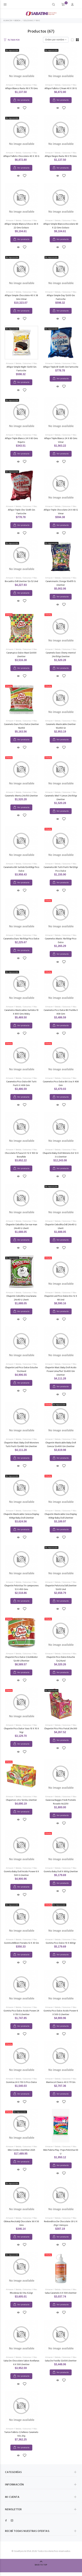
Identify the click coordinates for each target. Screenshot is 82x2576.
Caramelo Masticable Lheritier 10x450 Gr (61, 726)
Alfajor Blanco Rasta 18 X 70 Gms (21, 88)
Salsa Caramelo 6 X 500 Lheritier (60, 2293)
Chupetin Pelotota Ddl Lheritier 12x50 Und (60, 1587)
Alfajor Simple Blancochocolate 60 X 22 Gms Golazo (60, 226)
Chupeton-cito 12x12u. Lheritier (21, 1800)
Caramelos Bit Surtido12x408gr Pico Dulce (21, 869)
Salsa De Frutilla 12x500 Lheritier (60, 2361)
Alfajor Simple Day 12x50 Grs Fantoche (61, 297)
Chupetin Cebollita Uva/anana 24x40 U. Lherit (21, 1298)
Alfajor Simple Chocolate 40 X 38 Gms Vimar (21, 297)
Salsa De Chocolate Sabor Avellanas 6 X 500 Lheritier (21, 2362)
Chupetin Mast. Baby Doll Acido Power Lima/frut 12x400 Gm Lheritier (60, 1371)
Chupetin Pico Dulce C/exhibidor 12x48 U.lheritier (21, 1659)
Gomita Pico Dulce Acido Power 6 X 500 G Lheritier (61, 2012)
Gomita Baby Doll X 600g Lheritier (61, 1872)
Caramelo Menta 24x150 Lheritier (21, 796)
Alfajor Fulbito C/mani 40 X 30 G (61, 88)
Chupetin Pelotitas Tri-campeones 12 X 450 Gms (21, 1587)
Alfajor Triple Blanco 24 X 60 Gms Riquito (21, 440)
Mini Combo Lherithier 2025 (21, 2150)
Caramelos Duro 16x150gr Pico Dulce (21, 939)
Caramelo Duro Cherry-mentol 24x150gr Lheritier (61, 655)
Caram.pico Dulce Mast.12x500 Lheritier (21, 655)
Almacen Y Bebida (13, 85)
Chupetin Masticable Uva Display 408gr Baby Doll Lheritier (61, 1516)
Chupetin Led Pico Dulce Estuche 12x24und (21, 1369)
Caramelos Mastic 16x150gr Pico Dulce (60, 940)
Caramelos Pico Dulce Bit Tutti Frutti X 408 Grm (21, 1083)
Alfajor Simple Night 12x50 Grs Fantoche (21, 369)
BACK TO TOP (41, 2565)
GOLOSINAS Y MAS (31, 20)
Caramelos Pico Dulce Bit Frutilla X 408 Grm (61, 1012)
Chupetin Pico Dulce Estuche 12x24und (60, 1659)
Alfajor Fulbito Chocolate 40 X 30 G (21, 156)
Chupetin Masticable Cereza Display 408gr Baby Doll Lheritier (21, 1516)
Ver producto (23, 100)
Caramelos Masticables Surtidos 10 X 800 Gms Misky (21, 1012)
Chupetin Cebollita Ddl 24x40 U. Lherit (61, 1226)
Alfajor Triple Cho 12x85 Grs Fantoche (21, 512)
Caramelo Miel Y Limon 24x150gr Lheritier (61, 797)
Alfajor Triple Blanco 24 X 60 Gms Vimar (60, 440)
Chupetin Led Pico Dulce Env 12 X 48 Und (60, 1298)
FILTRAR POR (14, 40)
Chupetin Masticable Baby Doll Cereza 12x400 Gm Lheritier (60, 1444)
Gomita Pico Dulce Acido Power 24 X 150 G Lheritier (21, 2012)
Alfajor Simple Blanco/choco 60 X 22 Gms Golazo (21, 226)
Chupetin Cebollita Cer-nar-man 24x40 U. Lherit (21, 1226)
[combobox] (55, 40)
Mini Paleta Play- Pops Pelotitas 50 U (60, 2152)
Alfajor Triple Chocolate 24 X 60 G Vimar (61, 512)
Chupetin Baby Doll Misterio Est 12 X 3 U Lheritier (61, 1155)
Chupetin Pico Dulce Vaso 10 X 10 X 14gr (21, 1730)
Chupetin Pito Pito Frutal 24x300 (60, 1729)
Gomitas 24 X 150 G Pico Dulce (21, 2082)
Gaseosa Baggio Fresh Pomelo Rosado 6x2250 (61, 1802)
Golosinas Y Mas (30, 85)
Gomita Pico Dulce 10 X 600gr (61, 1943)
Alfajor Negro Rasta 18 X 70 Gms (61, 156)
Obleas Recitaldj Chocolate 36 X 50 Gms (21, 2223)
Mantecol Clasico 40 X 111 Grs (60, 2082)
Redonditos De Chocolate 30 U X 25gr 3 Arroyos (60, 2223)
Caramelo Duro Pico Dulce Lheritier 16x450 (21, 726)
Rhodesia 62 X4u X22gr (21, 2293)
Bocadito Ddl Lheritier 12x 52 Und (21, 581)
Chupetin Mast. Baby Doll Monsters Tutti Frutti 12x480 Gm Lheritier (21, 1444)
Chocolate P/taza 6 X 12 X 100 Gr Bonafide (21, 1155)
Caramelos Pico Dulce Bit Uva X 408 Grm (61, 1083)
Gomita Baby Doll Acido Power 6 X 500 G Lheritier (21, 1873)
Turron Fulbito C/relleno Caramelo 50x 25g (21, 2434)
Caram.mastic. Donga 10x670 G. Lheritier (61, 583)
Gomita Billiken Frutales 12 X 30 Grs (21, 1943)
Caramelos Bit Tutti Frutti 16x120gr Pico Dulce (61, 869)
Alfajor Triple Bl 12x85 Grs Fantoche (60, 367)
